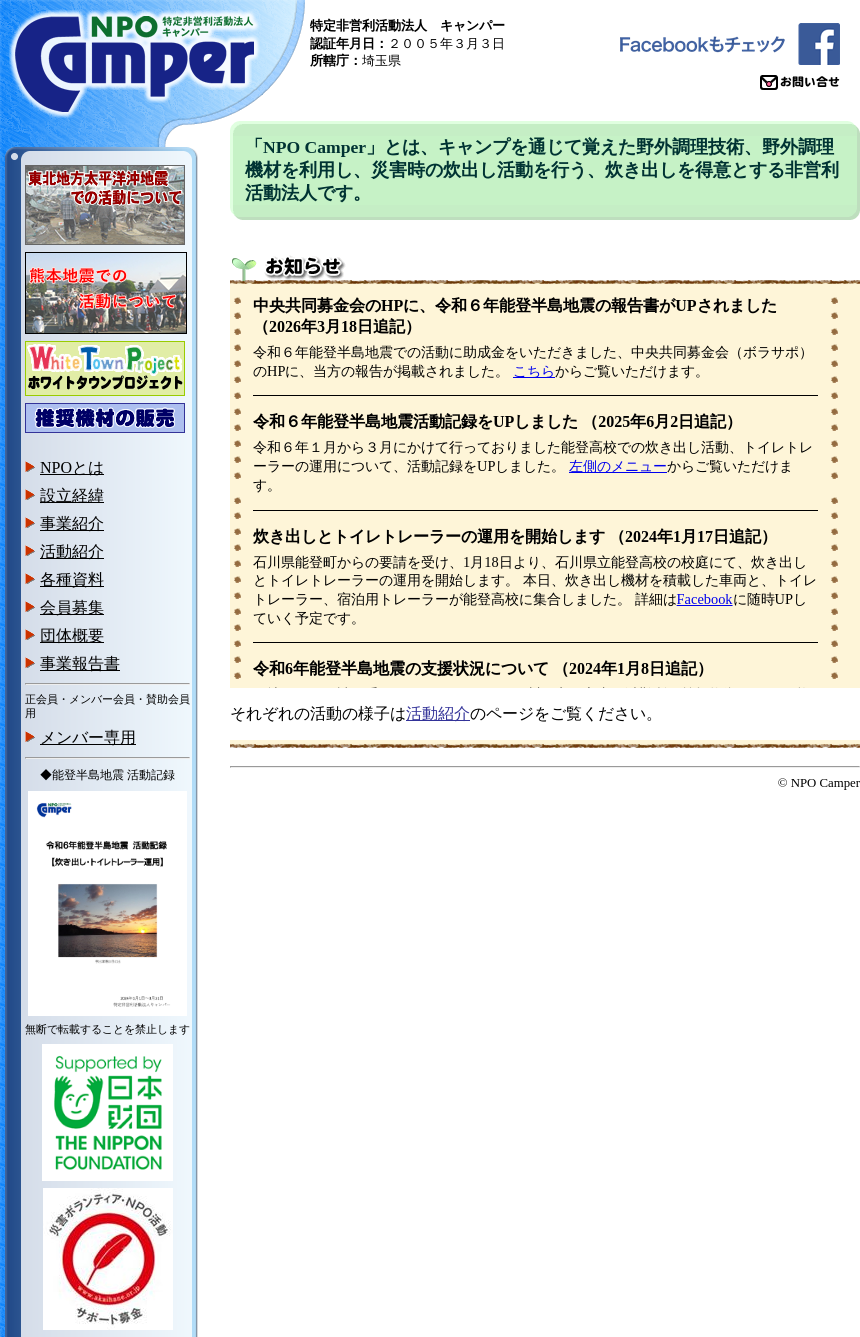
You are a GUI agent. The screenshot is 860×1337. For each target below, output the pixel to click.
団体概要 (72, 635)
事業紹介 (72, 523)
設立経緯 (72, 495)
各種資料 (72, 579)
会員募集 (72, 607)
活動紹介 (72, 551)
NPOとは (72, 467)
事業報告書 (80, 663)
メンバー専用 (88, 737)
